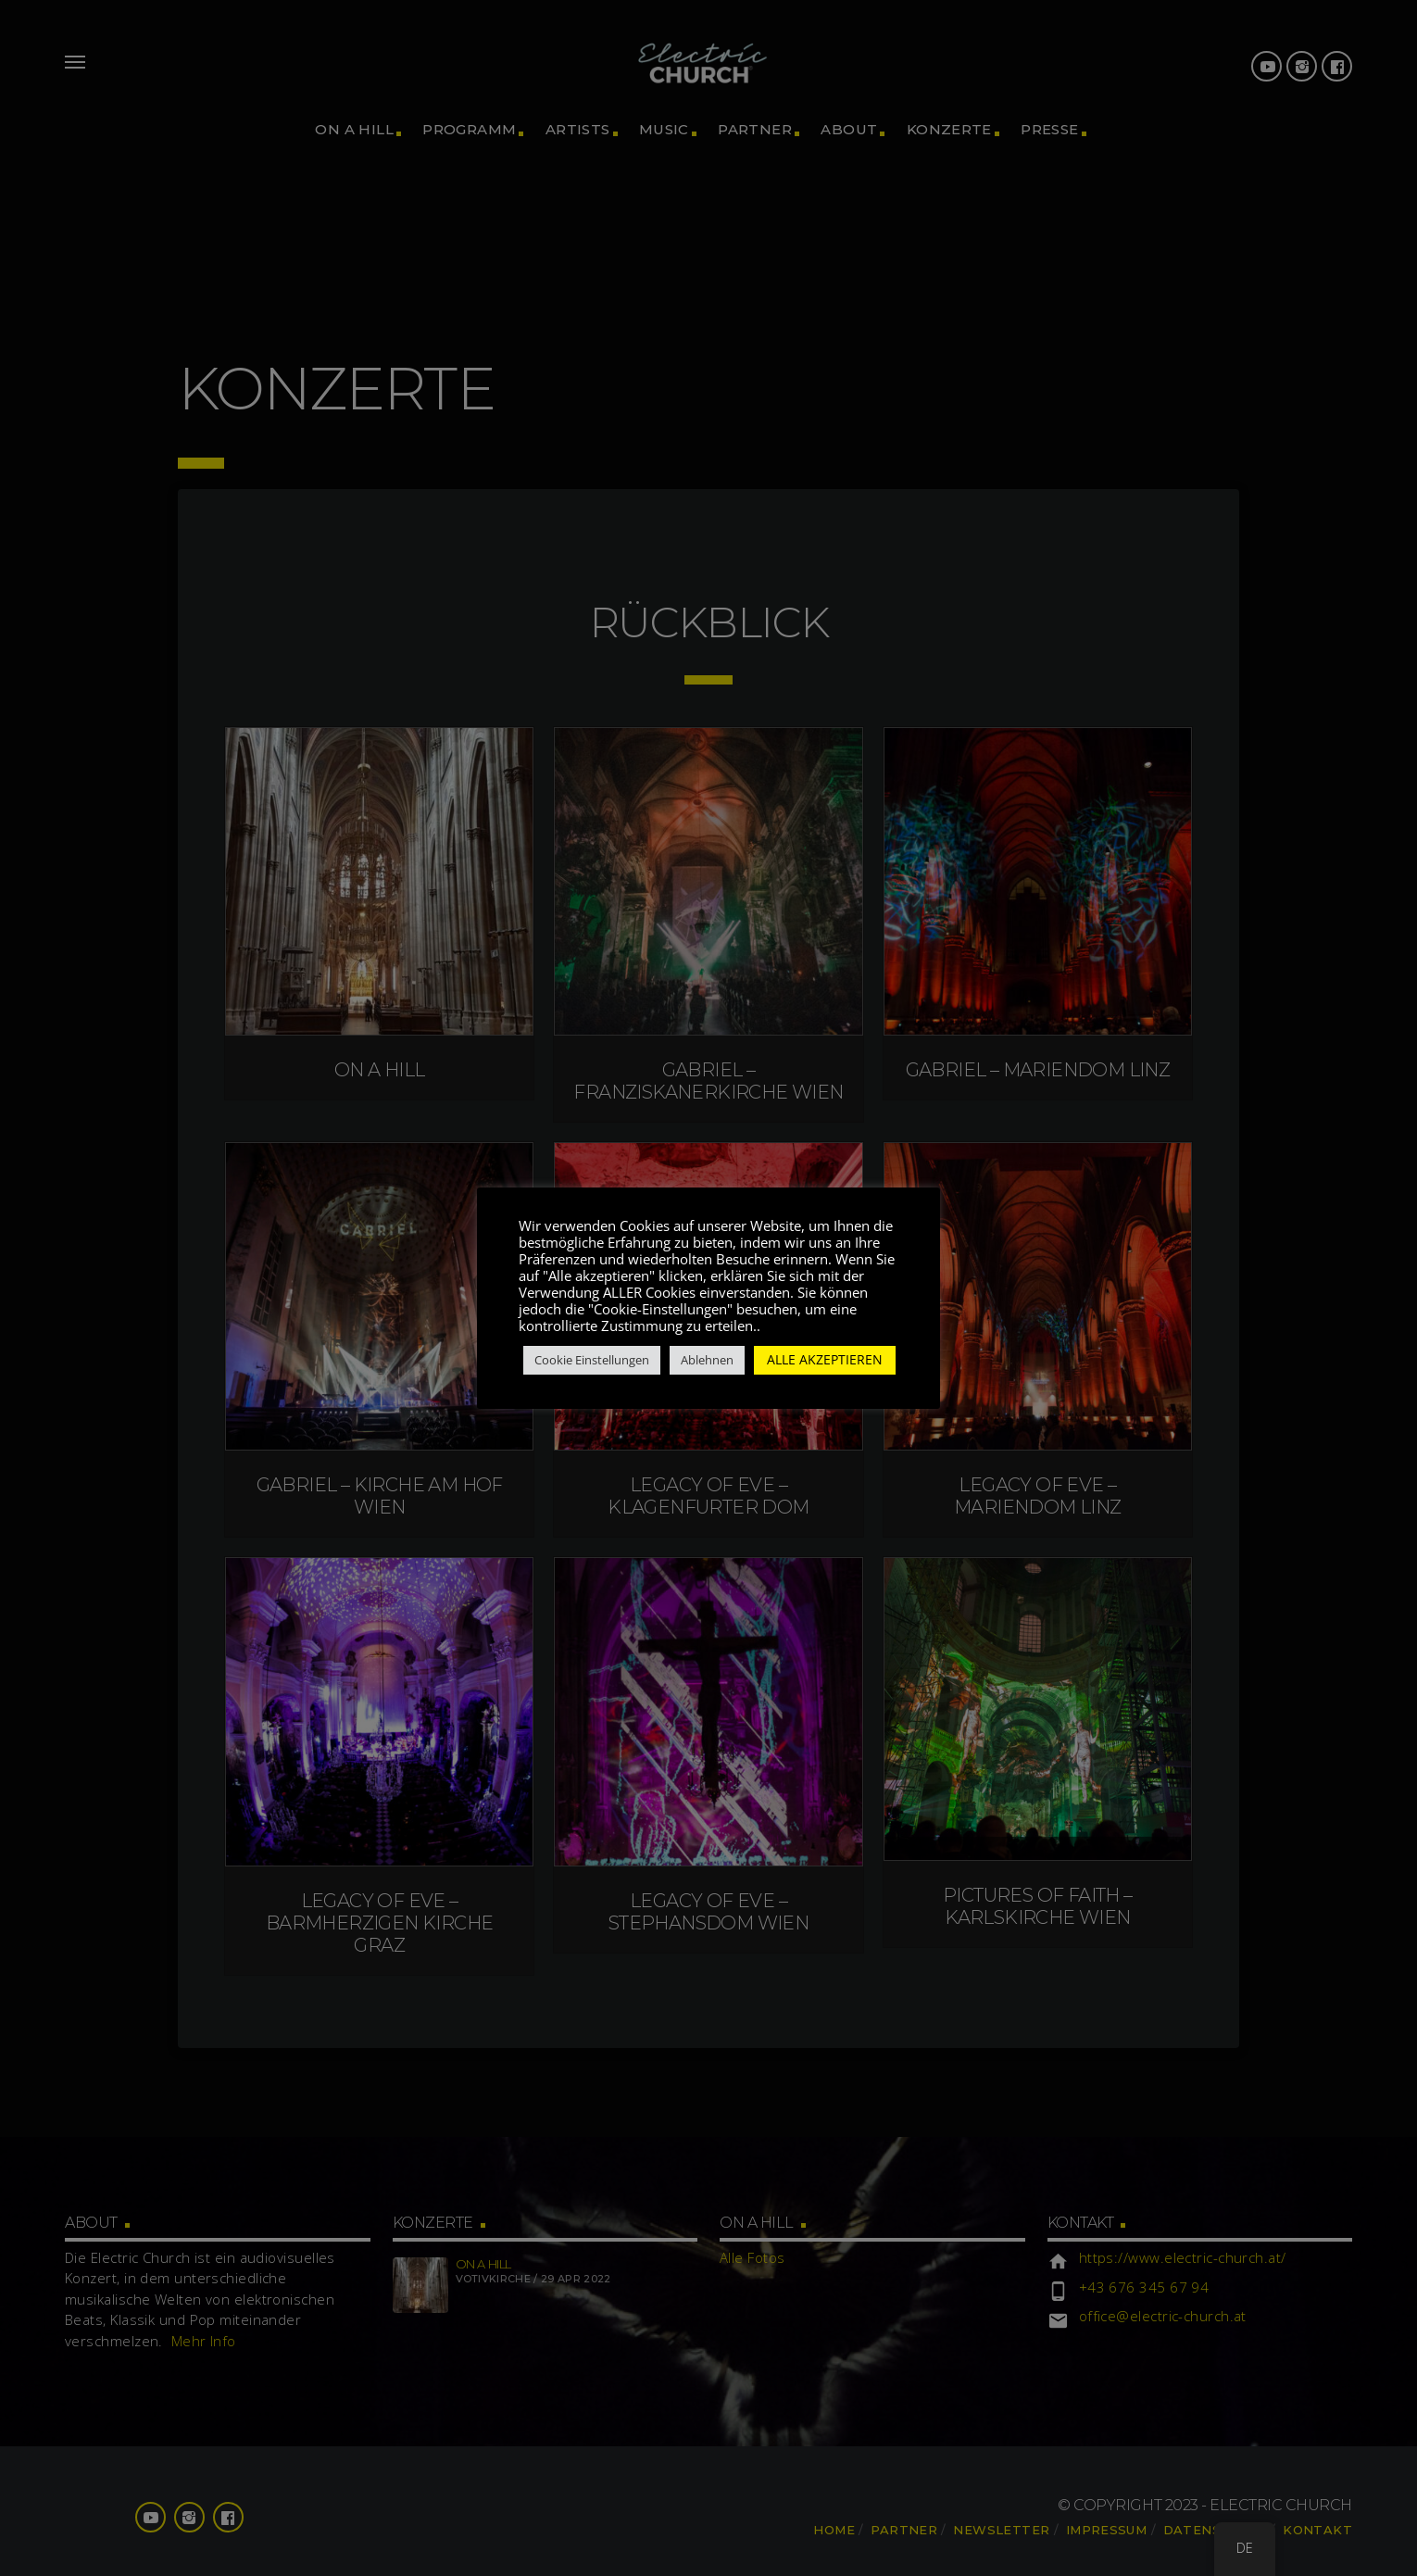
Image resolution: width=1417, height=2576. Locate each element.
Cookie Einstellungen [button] (591, 1359)
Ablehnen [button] (707, 1359)
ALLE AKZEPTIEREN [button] (825, 1359)
